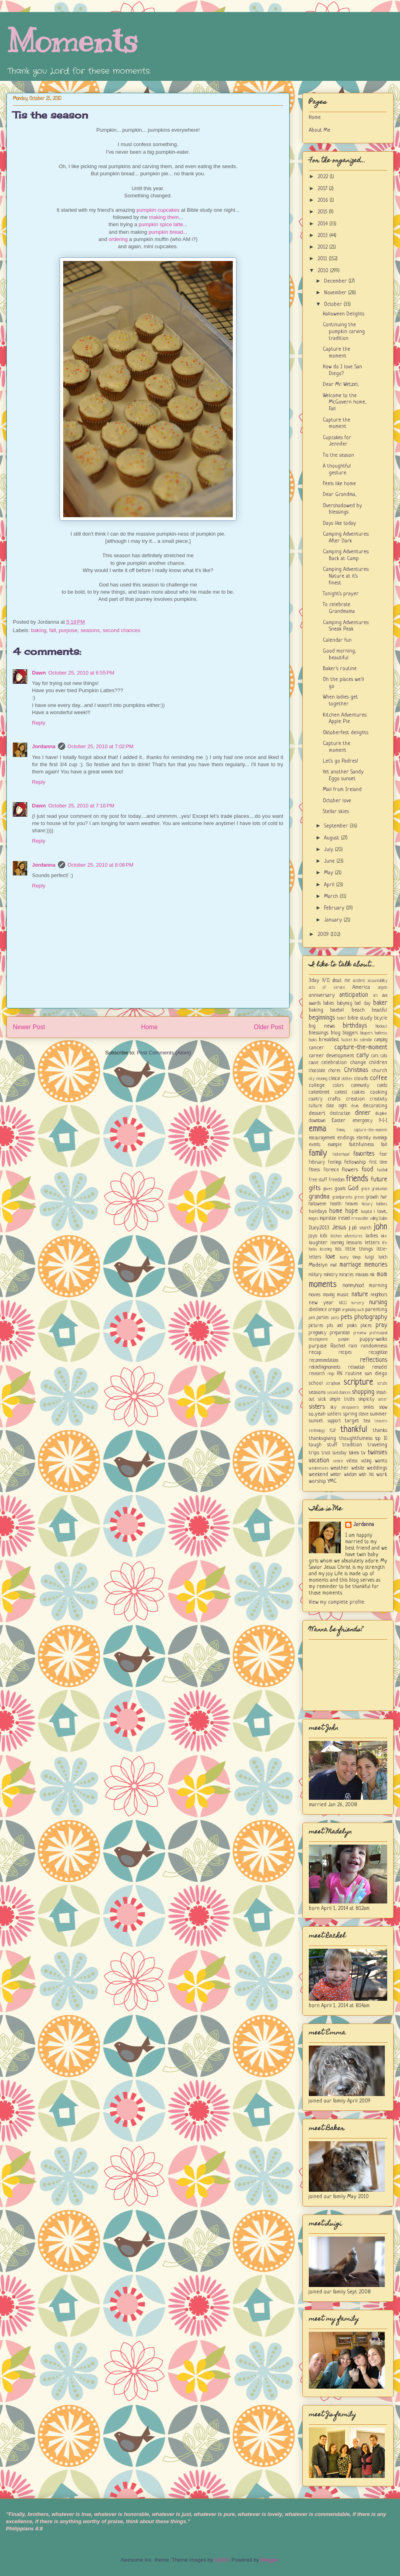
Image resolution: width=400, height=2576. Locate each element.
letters (372, 1243)
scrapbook (333, 1383)
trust (326, 1453)
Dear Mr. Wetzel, (341, 384)
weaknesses (318, 1468)
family (318, 1153)
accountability (377, 980)
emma (317, 1129)
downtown (317, 1121)
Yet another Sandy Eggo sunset (343, 775)
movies (314, 1295)
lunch (382, 1257)
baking (38, 630)
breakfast (329, 1040)
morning (378, 1286)
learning (337, 1243)
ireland (344, 1218)
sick (322, 1399)
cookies (358, 1092)
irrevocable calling (364, 1218)
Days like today (339, 523)
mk (372, 1275)
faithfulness (361, 1145)
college (317, 1085)
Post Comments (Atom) (164, 1053)
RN (339, 1374)
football (382, 1170)
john (380, 1227)
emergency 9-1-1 (369, 1121)
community (360, 1085)
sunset (316, 1421)
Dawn (39, 673)
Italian (383, 1218)
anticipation (353, 995)
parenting (376, 1310)
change (358, 1063)
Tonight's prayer (341, 594)
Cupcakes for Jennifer (337, 441)
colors (338, 1085)
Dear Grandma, (339, 495)
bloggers (350, 1033)
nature (360, 1294)
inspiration (328, 1218)
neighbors (379, 1295)
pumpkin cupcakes (158, 210)
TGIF (332, 1430)
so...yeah (317, 1414)
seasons (90, 630)
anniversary (322, 995)
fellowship (355, 1162)
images (313, 1218)
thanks (380, 1431)
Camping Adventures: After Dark (346, 537)
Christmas (356, 1070)
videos (352, 1461)
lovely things (350, 1257)
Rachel (337, 1346)
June (330, 861)
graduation (379, 1189)
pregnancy (317, 1333)
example (335, 1145)
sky (333, 1407)
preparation (340, 1333)
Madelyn (318, 1265)
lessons (354, 1243)
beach (358, 1010)
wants (381, 1461)
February (335, 908)
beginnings (322, 1018)
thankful (353, 1429)
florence (331, 1170)
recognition (377, 1352)
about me (341, 981)
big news (322, 1026)
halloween (317, 1204)
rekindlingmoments (324, 1367)
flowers (350, 1170)
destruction (340, 1113)
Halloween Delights (343, 314)
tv (363, 1453)
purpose (68, 630)
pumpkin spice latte (161, 224)
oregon (334, 1310)
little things (359, 1249)
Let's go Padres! (340, 761)
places (366, 1326)
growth (372, 1197)
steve (363, 1414)
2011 (323, 259)
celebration (334, 1063)
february (317, 1162)
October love (337, 801)
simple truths (342, 1399)
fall (52, 630)
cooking (378, 1092)
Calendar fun (337, 640)
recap (315, 1352)
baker (380, 1003)
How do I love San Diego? (342, 370)
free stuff (318, 1180)
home (335, 1211)
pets (346, 1317)
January (334, 920)
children (378, 1063)
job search (361, 1228)
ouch (360, 1309)
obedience (318, 1310)
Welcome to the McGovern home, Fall (344, 402)
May (329, 873)
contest (341, 1092)
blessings (318, 1033)
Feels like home (339, 484)
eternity (363, 1138)
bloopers (366, 1033)
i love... (380, 1212)
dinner (362, 1113)
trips (314, 1453)
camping (380, 1040)
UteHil (221, 2560)
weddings (377, 1468)
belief (341, 1018)
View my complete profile (336, 1602)
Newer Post (29, 1027)
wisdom (350, 1475)
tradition (352, 1445)
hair (384, 1197)
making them (164, 217)
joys (313, 1236)
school (316, 1383)
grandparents (342, 1197)
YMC (332, 1481)
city (311, 1078)
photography (370, 1317)
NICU (342, 1303)
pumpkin (343, 1339)
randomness (374, 1346)
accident (359, 980)
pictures (316, 1326)
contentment (319, 1092)
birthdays (355, 1026)
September (337, 826)
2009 (324, 935)
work (381, 1475)
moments (323, 1284)
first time (378, 1162)
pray (381, 1325)
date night (336, 1106)
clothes (347, 1078)
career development (331, 1056)
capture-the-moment (360, 1047)
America (361, 987)
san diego (376, 1374)
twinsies (377, 1452)
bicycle (380, 1018)
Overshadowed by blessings (342, 509)
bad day (362, 1003)
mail (333, 1265)
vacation (319, 1460)
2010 (324, 271)
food (367, 1169)
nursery (357, 1303)
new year (321, 1303)
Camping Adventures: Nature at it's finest (346, 576)
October (334, 304)
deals (355, 1106)
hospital (366, 1211)
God (353, 1188)
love (330, 1257)
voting (366, 1461)
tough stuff (323, 1445)
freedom (336, 1180)
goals (340, 1189)
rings (331, 1373)
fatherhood (340, 1154)
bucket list (350, 1040)
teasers (380, 1421)
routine (353, 1374)
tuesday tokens (345, 1453)
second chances (121, 630)
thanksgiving (322, 1439)
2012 (323, 247)
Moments (72, 41)
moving (328, 1295)
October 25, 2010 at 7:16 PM (81, 806)
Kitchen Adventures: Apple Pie (345, 718)
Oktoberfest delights (345, 733)
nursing (378, 1302)
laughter (318, 1243)
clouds (361, 1079)
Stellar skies (336, 812)
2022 (324, 177)
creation (355, 1099)
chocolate (317, 1071)
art (375, 995)
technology (317, 1430)
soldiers (334, 1414)
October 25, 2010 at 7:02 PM (101, 746)
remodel (379, 1367)
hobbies (381, 1204)
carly (362, 1055)
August (332, 838)
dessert (317, 1113)
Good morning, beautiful (339, 654)
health (335, 1204)
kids (323, 1236)
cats (383, 1056)
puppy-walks (373, 1339)
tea (367, 1421)
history (367, 1204)
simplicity (366, 1399)
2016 (324, 200)
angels (382, 987)
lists (338, 1249)
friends (357, 1179)
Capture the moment (336, 352)
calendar (366, 1040)
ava (384, 995)
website (357, 1468)
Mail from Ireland (342, 790)
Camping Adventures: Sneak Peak (346, 626)
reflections (373, 1360)
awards (315, 1003)
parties (323, 1318)
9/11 (326, 981)
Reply (38, 723)
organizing (349, 1309)
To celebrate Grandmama (339, 608)
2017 (323, 189)
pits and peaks (341, 1326)
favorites (363, 1154)
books (313, 1040)
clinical (334, 1079)
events (314, 1145)
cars (374, 1056)
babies (329, 1003)
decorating (375, 1106)
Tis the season (50, 115)
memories (375, 1265)
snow (383, 1407)
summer (378, 1414)
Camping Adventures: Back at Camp (346, 555)
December (336, 281)
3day (314, 981)
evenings (380, 1138)
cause (313, 1063)
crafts (334, 1099)
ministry (331, 1275)
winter (335, 1475)
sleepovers (350, 1407)
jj (349, 1228)
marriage (350, 1265)
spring (350, 1414)
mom (382, 1274)
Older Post (268, 1027)
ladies (372, 1236)
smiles (369, 1407)
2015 (323, 212)
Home (149, 1027)
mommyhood (353, 1286)
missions (362, 1275)
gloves (327, 1189)
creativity (378, 1099)
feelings (335, 1162)
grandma (319, 1197)
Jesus (339, 1227)
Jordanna (44, 746)
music (343, 1295)
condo (382, 1085)
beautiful (379, 1010)
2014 (323, 224)
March (332, 896)
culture (315, 1106)
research (317, 1374)
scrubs (382, 1383)
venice (338, 1461)
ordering (118, 239)
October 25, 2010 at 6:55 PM (81, 673)
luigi (369, 1257)
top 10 (381, 1439)
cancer (316, 1048)
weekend (318, 1475)
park (312, 1317)
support (334, 1421)
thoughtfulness (355, 1439)
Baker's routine (340, 669)
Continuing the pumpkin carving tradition (344, 331)
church (379, 1071)
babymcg (344, 1003)
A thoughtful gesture (337, 469)
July (329, 850)
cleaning (321, 1078)
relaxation (356, 1367)
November (336, 293)
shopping (363, 1392)
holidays (318, 1212)
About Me (319, 130)
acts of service (327, 987)
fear (383, 1154)
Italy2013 (319, 1228)
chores (334, 1071)
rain (352, 1346)
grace (365, 1189)
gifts (314, 1188)
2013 (323, 236)
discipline (381, 1113)
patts (335, 1317)
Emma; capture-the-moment (362, 1130)
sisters (317, 1407)
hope (351, 1211)
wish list (366, 1475)
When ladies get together (340, 700)
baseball (337, 1010)
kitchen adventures (346, 1236)
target (352, 1421)
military (315, 1275)
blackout (381, 1026)
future (379, 1179)
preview (360, 1333)
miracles (346, 1275)
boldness (381, 1033)
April (330, 885)
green (359, 1197)
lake (384, 1236)
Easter (339, 1121)
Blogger (269, 2560)
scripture (358, 1382)
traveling (377, 1445)
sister (382, 1399)
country (315, 1099)
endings (345, 1138)
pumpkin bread (165, 232)
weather (339, 1468)
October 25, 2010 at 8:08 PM (101, 865)
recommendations (323, 1360)
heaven (352, 1204)
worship (317, 1481)
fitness (314, 1170)
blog (335, 1033)
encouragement (322, 1138)
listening (326, 1249)
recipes (345, 1352)
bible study (360, 1018)
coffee (378, 1078)
